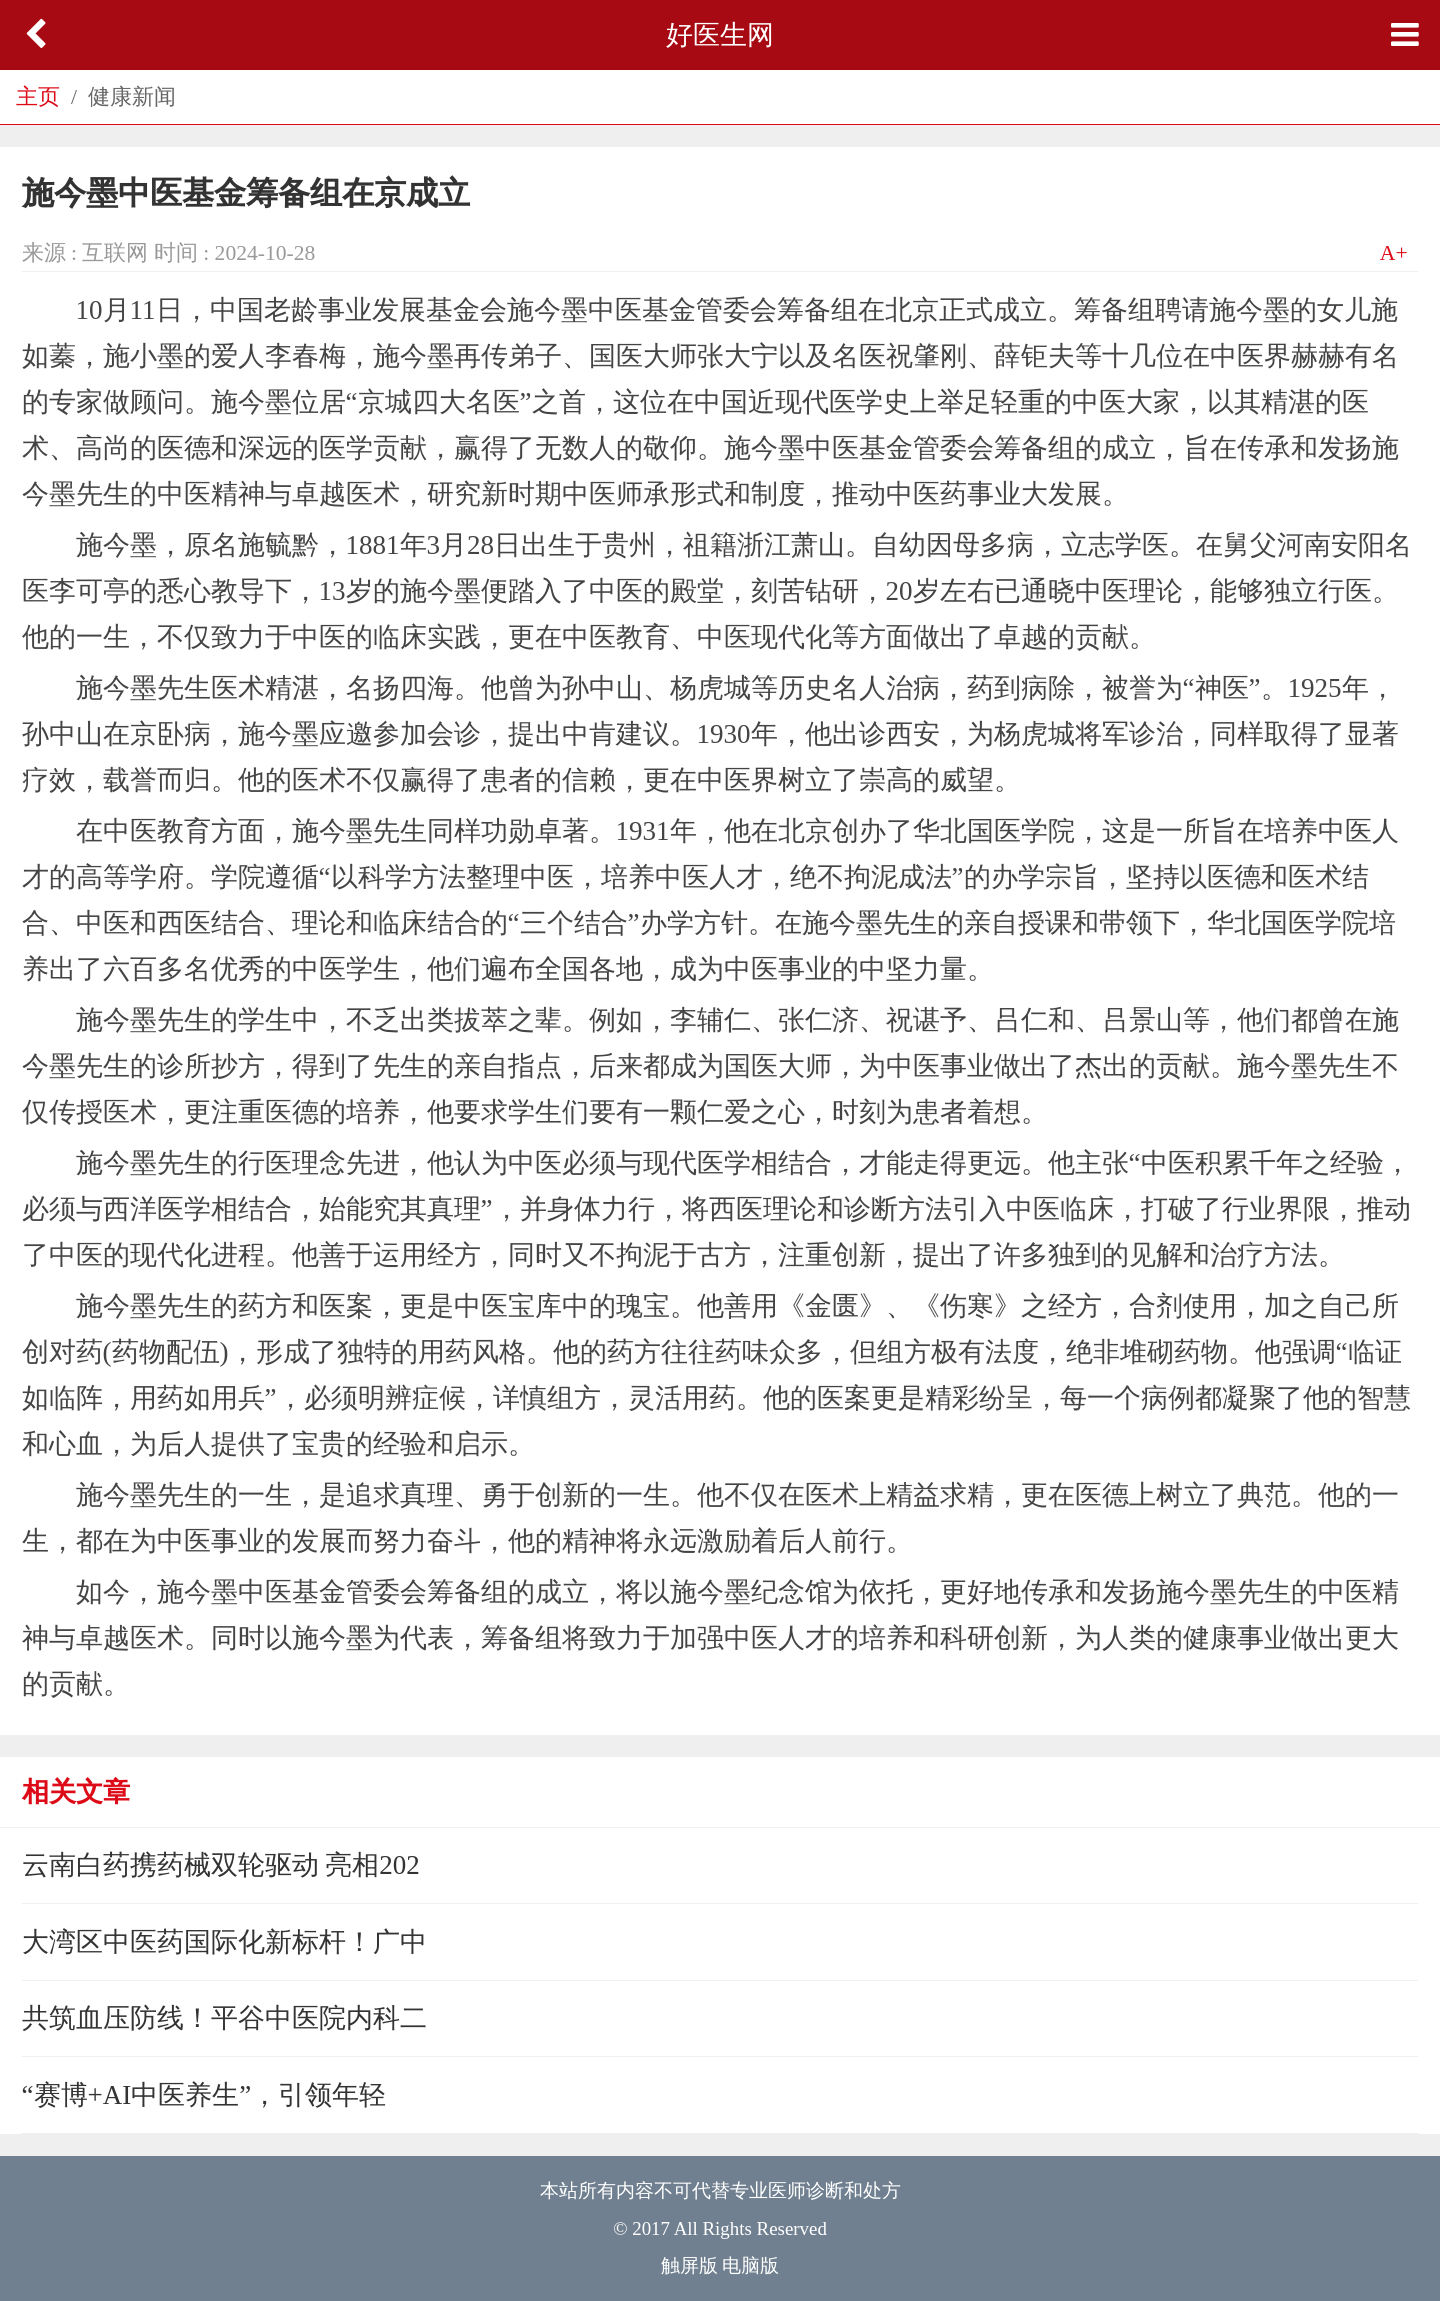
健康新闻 (132, 97)
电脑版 (750, 2265)
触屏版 (689, 2265)
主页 (38, 97)
